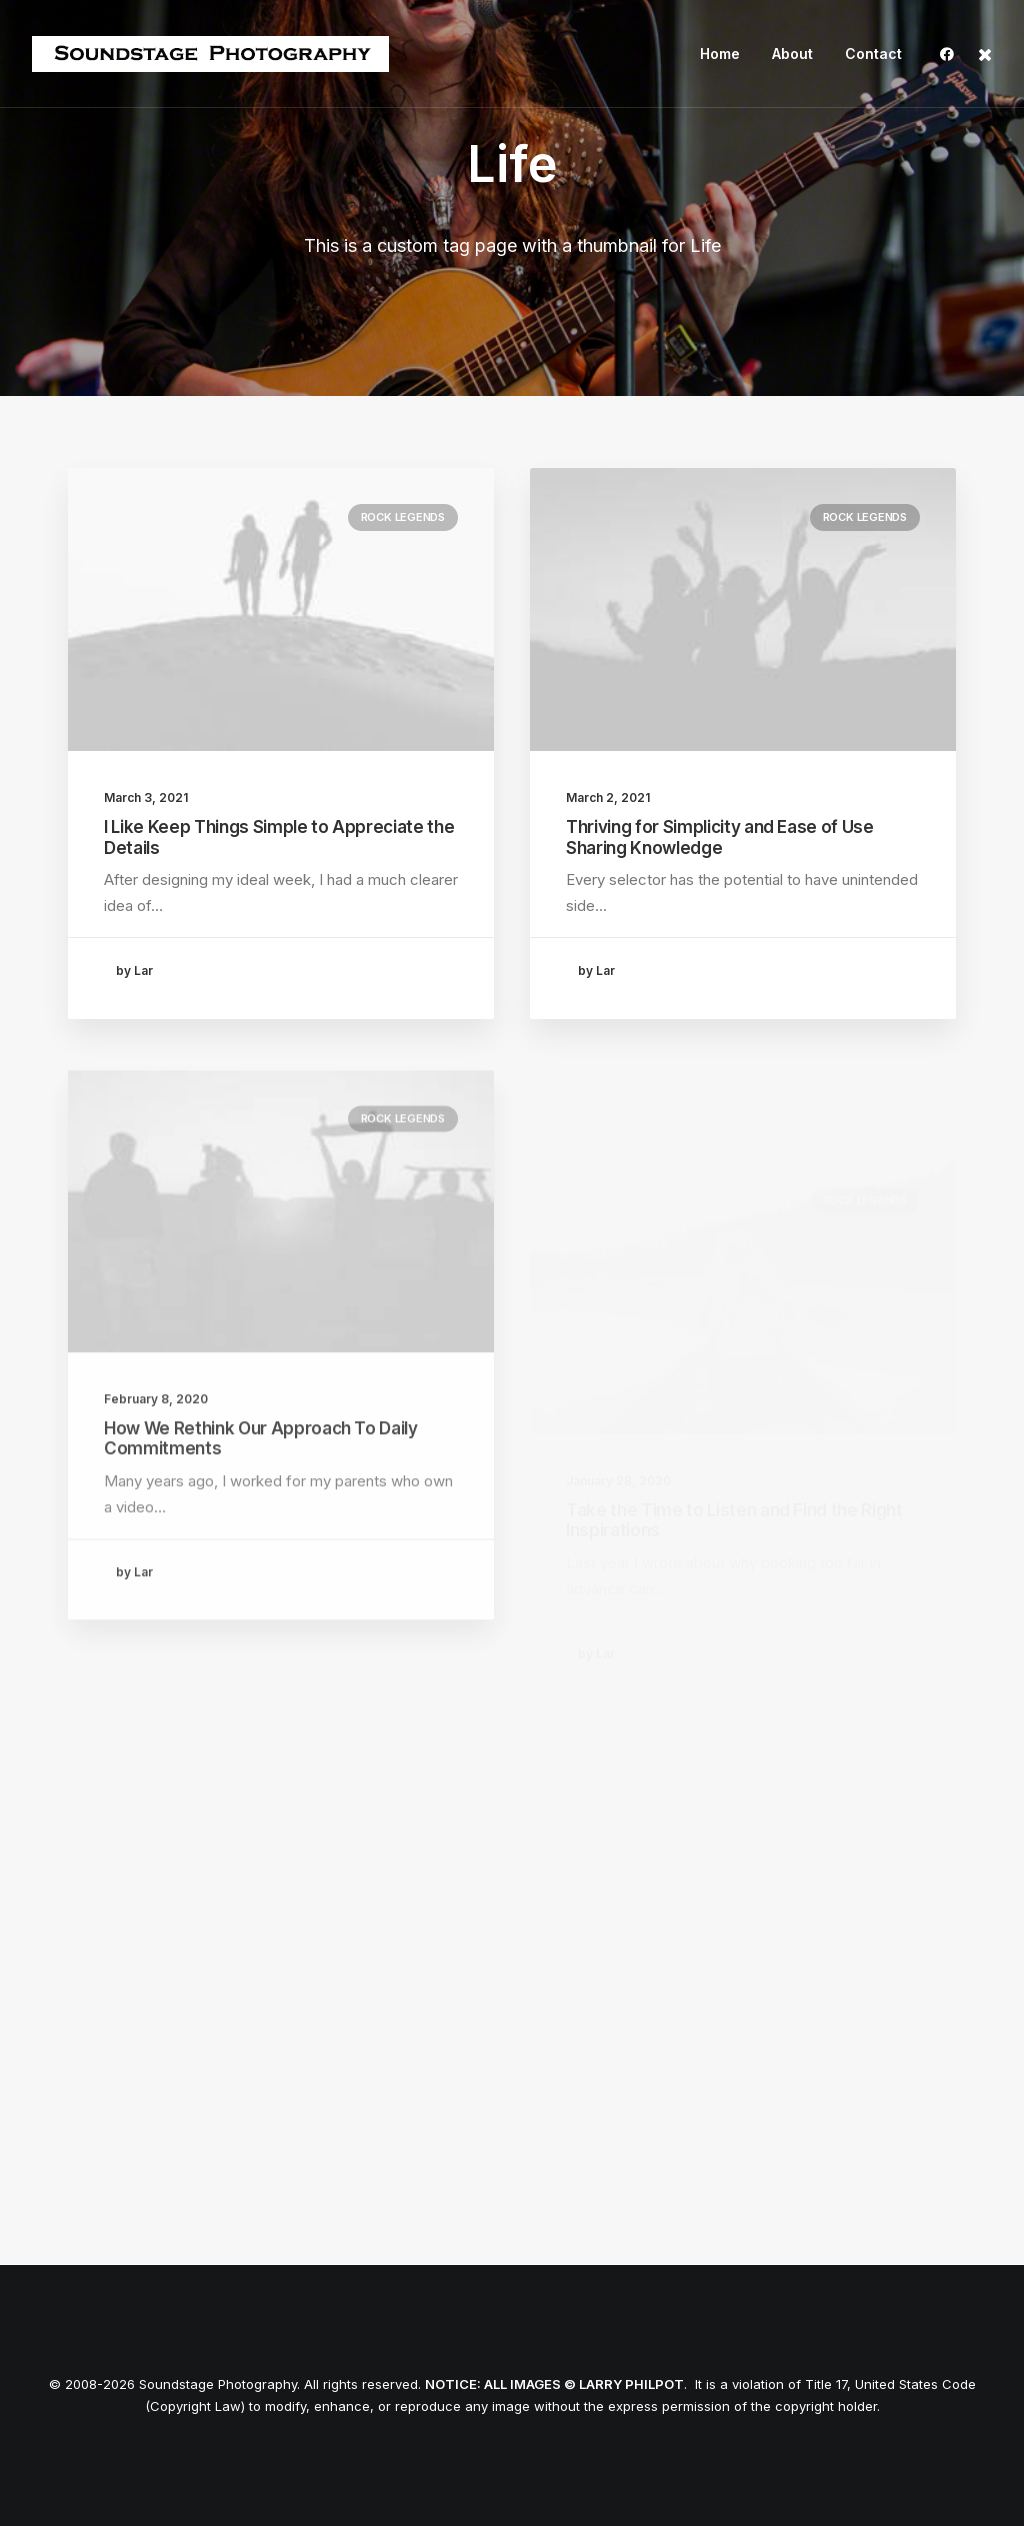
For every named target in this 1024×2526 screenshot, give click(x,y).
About (792, 53)
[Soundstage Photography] (210, 54)
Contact (873, 53)
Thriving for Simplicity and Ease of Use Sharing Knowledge (720, 837)
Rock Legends (403, 517)
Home (720, 53)
